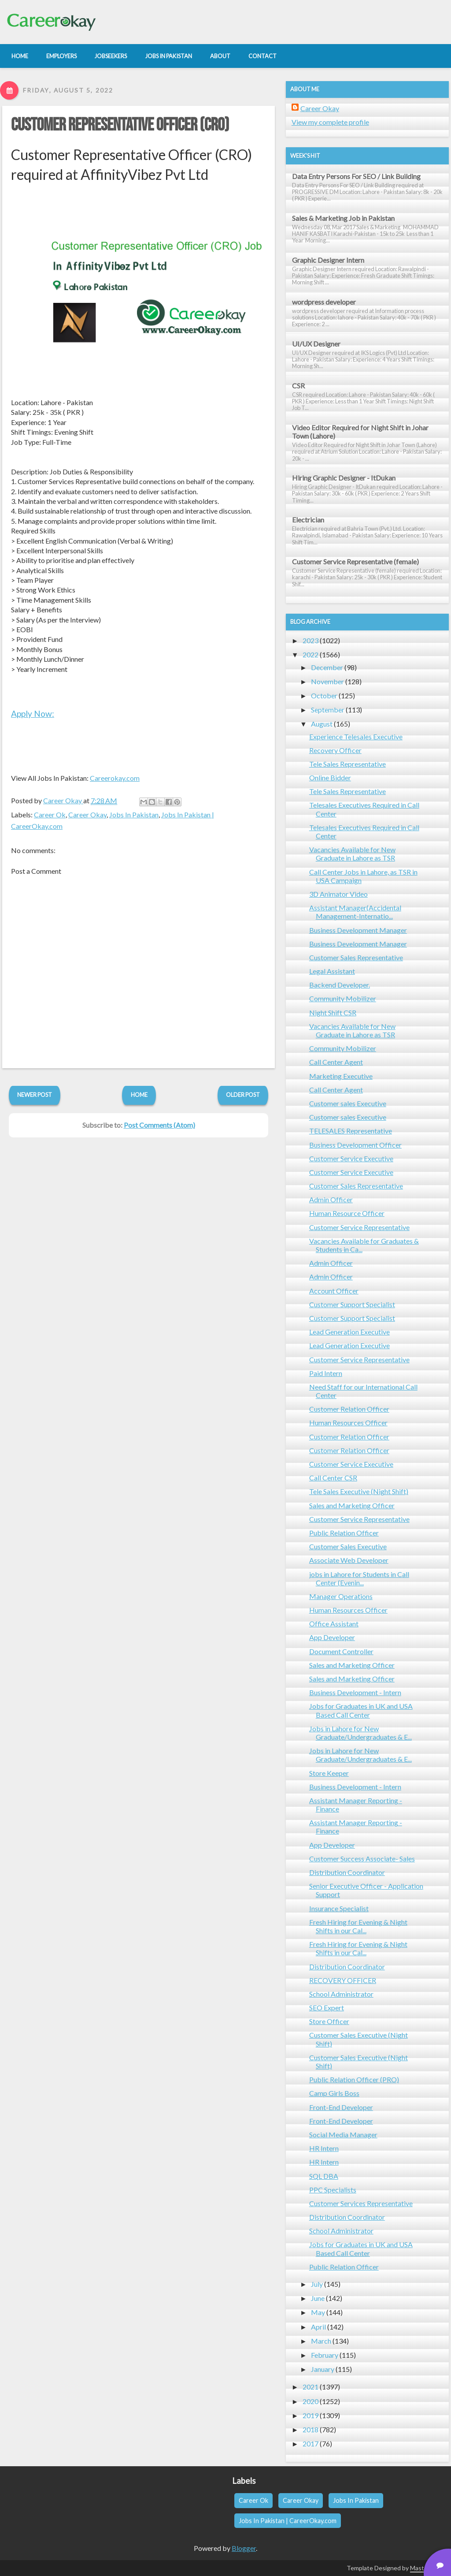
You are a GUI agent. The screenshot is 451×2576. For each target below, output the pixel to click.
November (327, 681)
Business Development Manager (358, 930)
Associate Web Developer (348, 1560)
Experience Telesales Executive (356, 736)
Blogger (244, 2548)
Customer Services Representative (361, 2203)
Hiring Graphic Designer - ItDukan (344, 477)
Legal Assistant (332, 971)
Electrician (308, 519)
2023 (310, 640)
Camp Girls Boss (334, 2093)
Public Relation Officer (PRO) (354, 2079)
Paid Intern (325, 1373)
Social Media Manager (343, 2134)
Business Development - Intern (355, 1692)
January (322, 2369)
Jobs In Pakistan (134, 814)
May (318, 2312)
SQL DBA (323, 2176)
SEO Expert (326, 2007)
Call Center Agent (336, 1062)
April (318, 2327)
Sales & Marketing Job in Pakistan (343, 218)
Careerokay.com (115, 778)
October (324, 695)
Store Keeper (329, 1773)
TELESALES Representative (350, 1130)
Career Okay (87, 814)
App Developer (332, 1637)
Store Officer (329, 2021)
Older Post (243, 1094)
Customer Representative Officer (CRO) (120, 125)
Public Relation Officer (344, 1532)
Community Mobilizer (342, 998)
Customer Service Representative (359, 1227)
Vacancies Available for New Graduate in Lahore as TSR (352, 853)
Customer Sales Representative (356, 957)
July (317, 2284)
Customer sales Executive (347, 1103)
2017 (310, 2443)
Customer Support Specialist (352, 1304)
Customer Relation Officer (349, 1409)
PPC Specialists (332, 2189)
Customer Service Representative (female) (355, 561)
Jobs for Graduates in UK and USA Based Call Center (361, 1710)
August (322, 723)
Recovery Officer (335, 750)
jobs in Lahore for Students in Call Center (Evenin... (359, 1578)
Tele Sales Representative (347, 764)
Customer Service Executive (351, 1158)
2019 (310, 2415)
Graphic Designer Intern (328, 260)
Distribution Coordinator (347, 1872)
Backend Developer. (339, 984)
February (324, 2355)
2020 (310, 2401)
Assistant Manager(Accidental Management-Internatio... (355, 911)
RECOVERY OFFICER (342, 1980)
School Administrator (341, 1994)
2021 (310, 2386)
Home (139, 1094)
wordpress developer (324, 302)
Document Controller (341, 1651)
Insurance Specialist (339, 1908)
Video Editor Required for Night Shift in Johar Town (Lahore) (360, 431)
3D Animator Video (338, 894)
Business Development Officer (355, 1145)
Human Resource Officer (346, 1213)
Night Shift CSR (332, 1012)
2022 (310, 654)
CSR (298, 385)
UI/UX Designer (316, 343)
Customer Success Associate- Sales (362, 1858)
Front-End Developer (341, 2107)
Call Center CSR (333, 1477)
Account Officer (334, 1290)
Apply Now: (32, 713)
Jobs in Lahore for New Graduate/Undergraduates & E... (360, 1732)
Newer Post (34, 1094)
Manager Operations (341, 1596)
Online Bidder (330, 777)
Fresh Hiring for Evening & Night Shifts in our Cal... (358, 1926)
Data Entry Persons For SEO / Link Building (356, 176)
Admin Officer (331, 1199)
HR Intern (324, 2148)
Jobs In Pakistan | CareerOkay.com (287, 2520)
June (318, 2298)
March (321, 2341)
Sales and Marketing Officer (352, 1505)
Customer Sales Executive (348, 1546)
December (327, 667)
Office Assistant (334, 1623)
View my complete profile (330, 122)
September (327, 709)
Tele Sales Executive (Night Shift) (358, 1491)
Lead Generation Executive (349, 1331)
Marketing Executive (341, 1076)
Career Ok (50, 814)
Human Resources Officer (348, 1422)
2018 (310, 2429)
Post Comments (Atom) (159, 1125)
